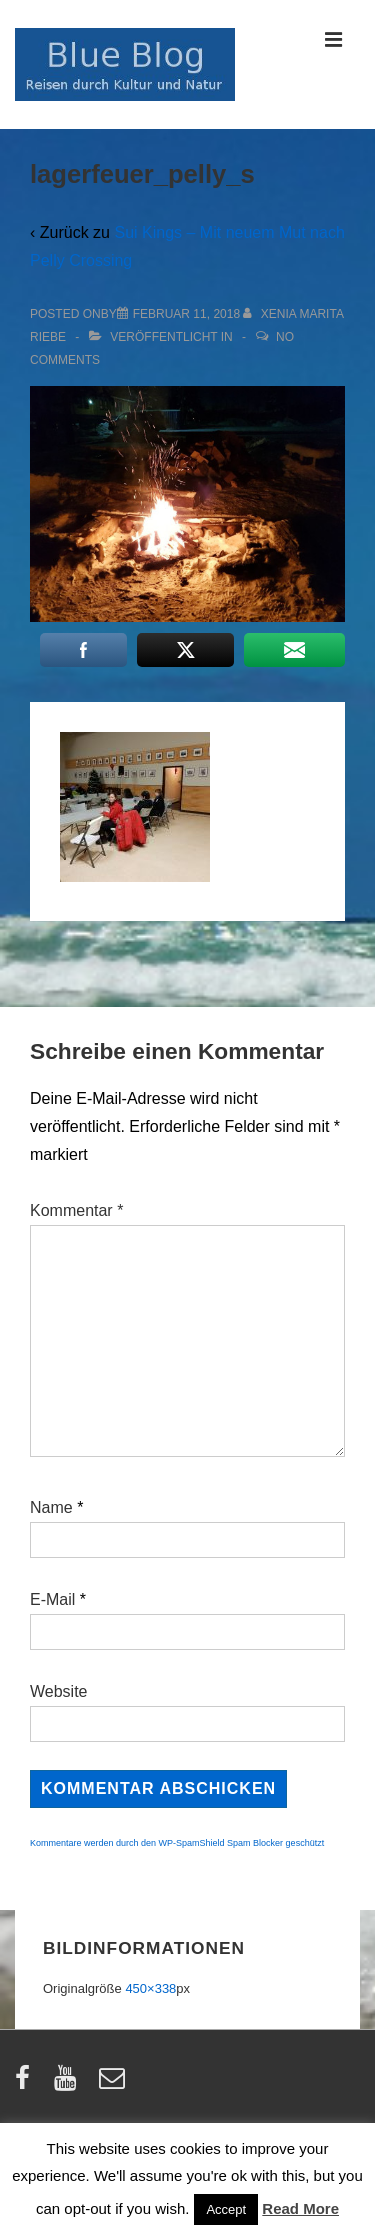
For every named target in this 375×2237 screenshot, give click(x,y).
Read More (300, 2208)
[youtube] (69, 2084)
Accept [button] (226, 2209)
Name (51, 1507)
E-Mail (52, 1599)
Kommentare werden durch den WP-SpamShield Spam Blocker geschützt (177, 1843)
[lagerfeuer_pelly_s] (186, 314)
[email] (114, 2084)
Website (59, 1691)
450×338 (150, 1988)
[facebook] (27, 2084)
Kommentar (76, 1210)
